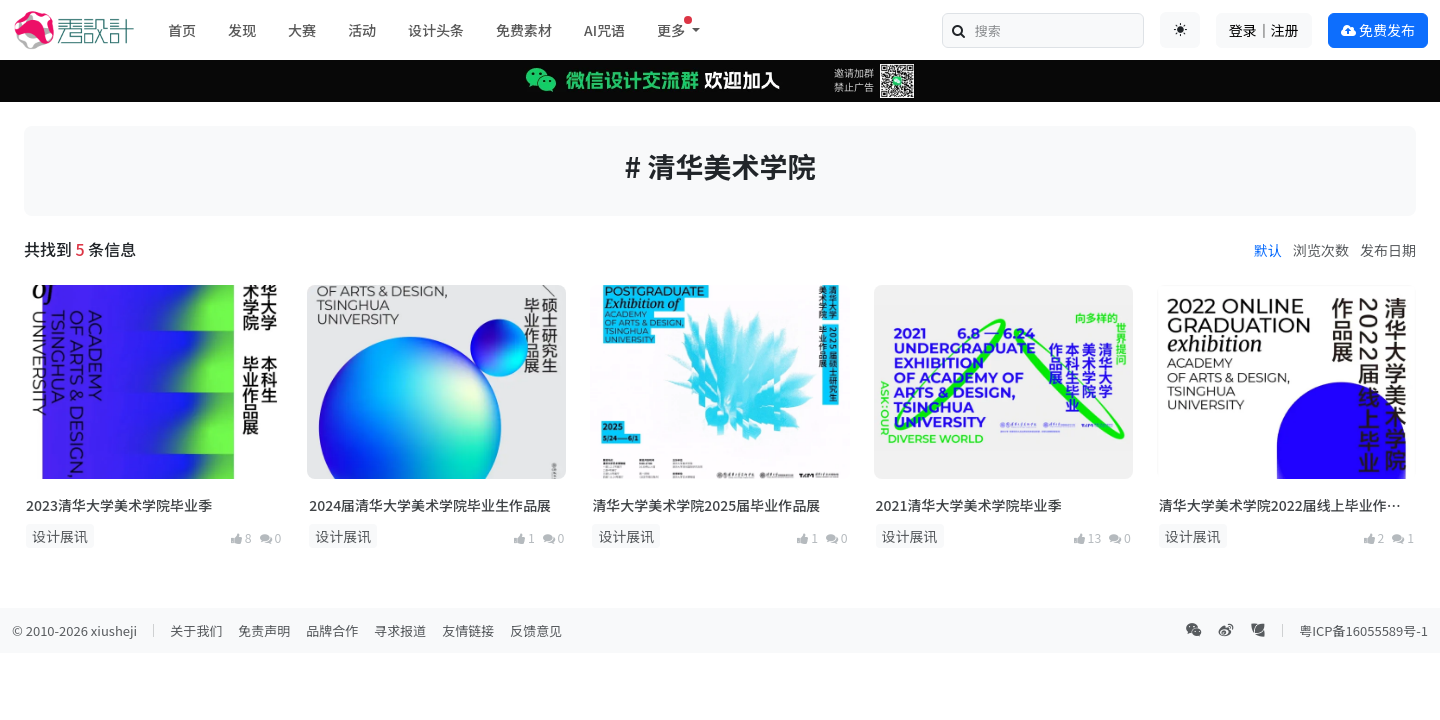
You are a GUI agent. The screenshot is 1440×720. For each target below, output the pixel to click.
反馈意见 (536, 630)
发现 (242, 30)
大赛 (302, 30)
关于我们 (196, 630)
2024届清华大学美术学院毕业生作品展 (430, 505)
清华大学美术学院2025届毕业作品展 (706, 505)
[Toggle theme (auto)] (1180, 30)
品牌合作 (332, 630)
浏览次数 (1321, 250)
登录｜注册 (1264, 30)
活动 (362, 30)
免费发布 (1378, 30)
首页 (182, 30)
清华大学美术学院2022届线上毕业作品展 (1280, 505)
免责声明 (264, 630)
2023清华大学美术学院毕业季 (119, 505)
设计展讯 (60, 536)
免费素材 (524, 30)
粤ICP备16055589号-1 (1363, 630)
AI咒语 (604, 30)
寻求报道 (400, 630)
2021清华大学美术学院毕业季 (969, 505)
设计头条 (436, 30)
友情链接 (468, 630)
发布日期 (1388, 250)
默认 (1268, 250)
